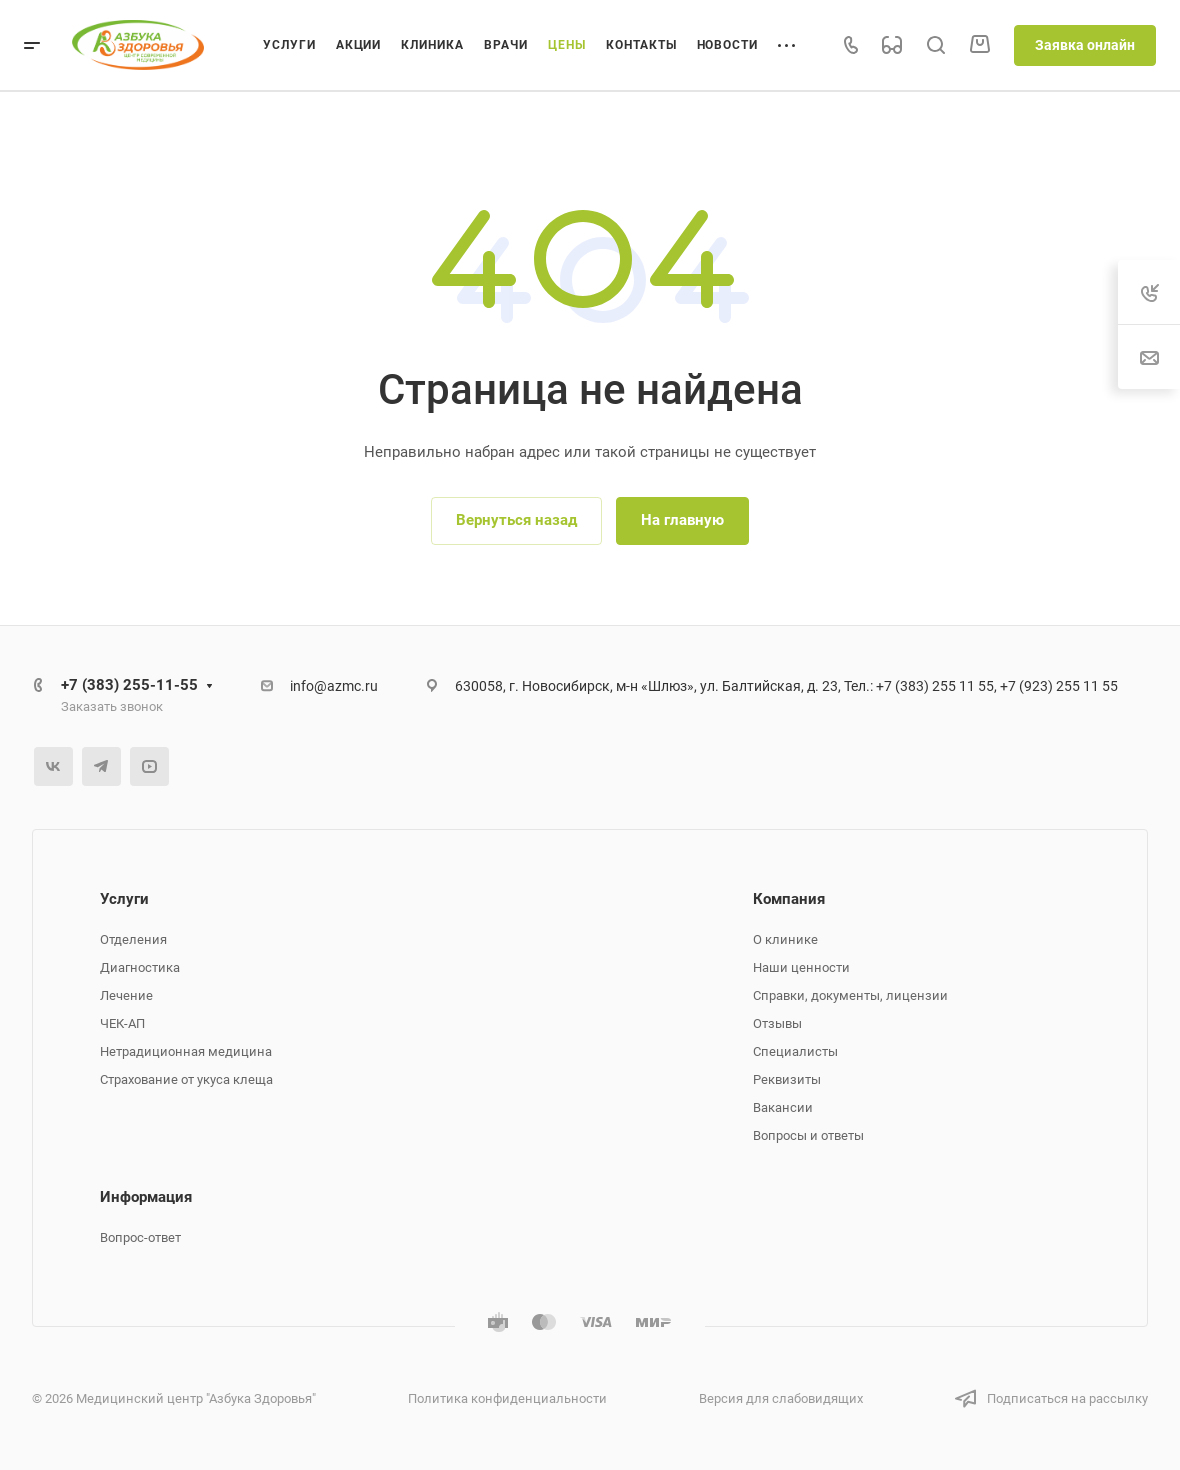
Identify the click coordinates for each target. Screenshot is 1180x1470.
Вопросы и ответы (808, 1135)
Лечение (126, 995)
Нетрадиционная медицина (186, 1051)
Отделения (133, 939)
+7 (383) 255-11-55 (129, 685)
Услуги (124, 899)
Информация (146, 1197)
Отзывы (777, 1023)
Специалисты (795, 1051)
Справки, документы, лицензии (850, 995)
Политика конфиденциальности (507, 1398)
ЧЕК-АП (122, 1023)
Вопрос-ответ (140, 1237)
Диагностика (140, 967)
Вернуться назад (516, 520)
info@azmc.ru (334, 686)
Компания (789, 899)
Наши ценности (801, 967)
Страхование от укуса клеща (186, 1079)
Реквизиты (787, 1079)
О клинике (785, 939)
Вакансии (783, 1107)
